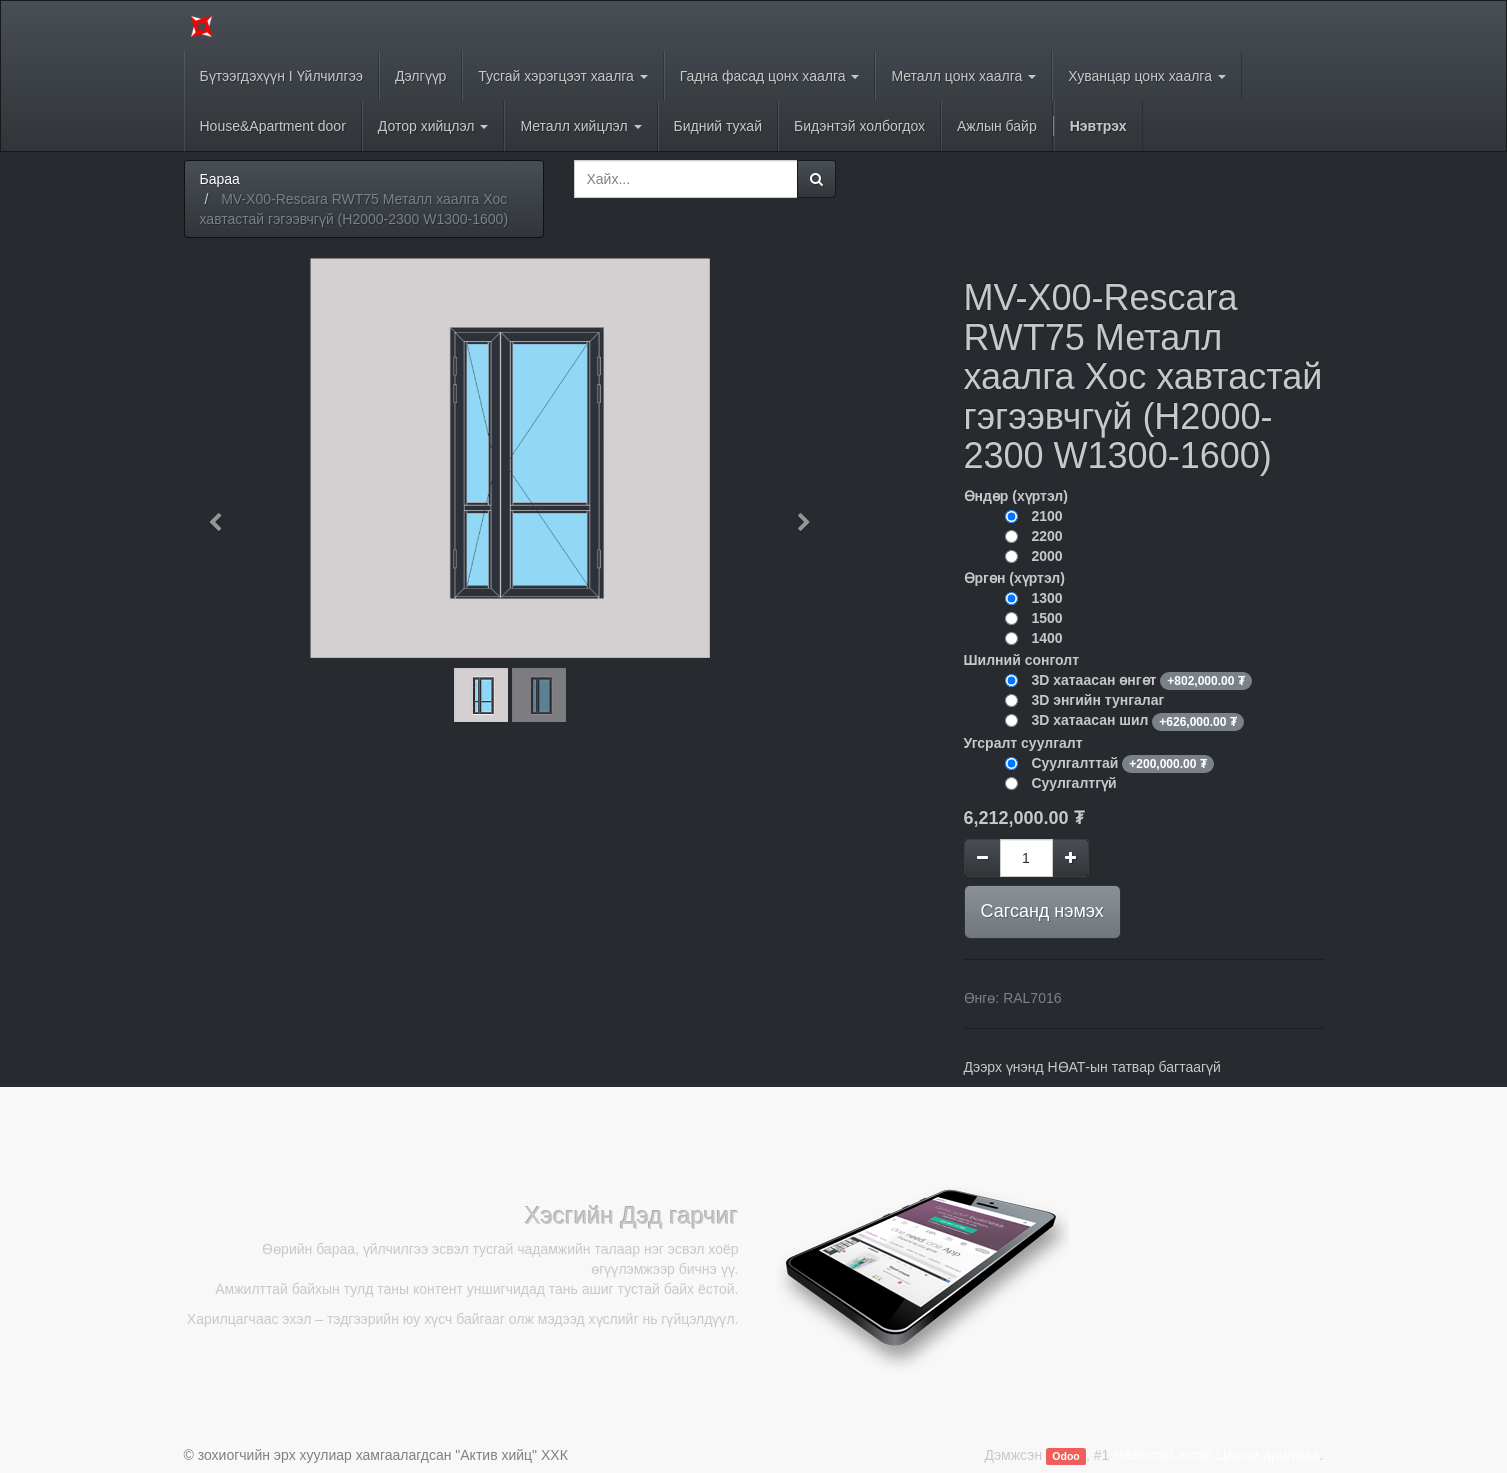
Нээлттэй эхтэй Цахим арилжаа (1216, 1455)
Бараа (220, 179)
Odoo (1065, 1456)
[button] (223, 513)
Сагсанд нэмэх (1042, 911)
